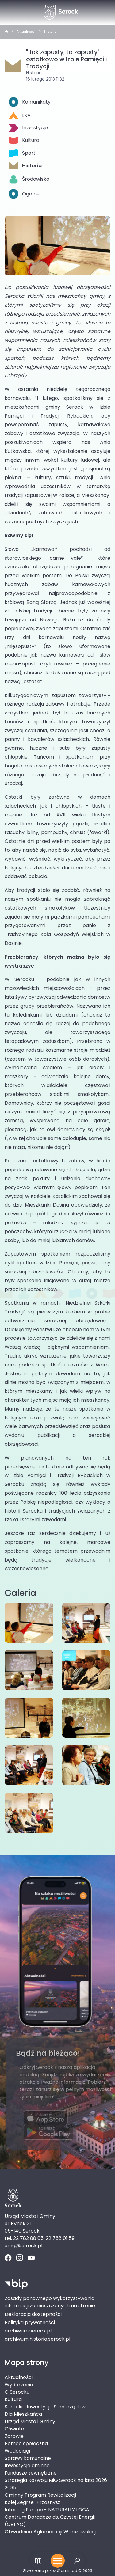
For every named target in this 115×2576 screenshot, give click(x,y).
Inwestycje (28, 128)
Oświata (14, 2428)
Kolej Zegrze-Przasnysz (32, 2502)
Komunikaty (30, 102)
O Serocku (17, 2392)
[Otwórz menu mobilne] (58, 2561)
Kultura (24, 140)
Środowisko (29, 179)
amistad (67, 2570)
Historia (50, 31)
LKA (20, 115)
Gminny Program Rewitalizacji (40, 2494)
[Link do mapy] (38, 2560)
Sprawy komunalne (28, 2458)
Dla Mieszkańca (23, 2414)
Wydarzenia (19, 2384)
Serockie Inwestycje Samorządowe (47, 2406)
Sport (22, 153)
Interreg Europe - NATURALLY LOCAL (48, 2509)
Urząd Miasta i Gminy (30, 2421)
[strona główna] (6, 31)
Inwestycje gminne (27, 2465)
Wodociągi (17, 2450)
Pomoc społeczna (26, 2443)
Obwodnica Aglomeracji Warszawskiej (50, 2531)
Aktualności (26, 31)
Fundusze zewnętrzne (31, 2472)
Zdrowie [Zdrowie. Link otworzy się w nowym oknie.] (14, 2436)
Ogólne (24, 194)
